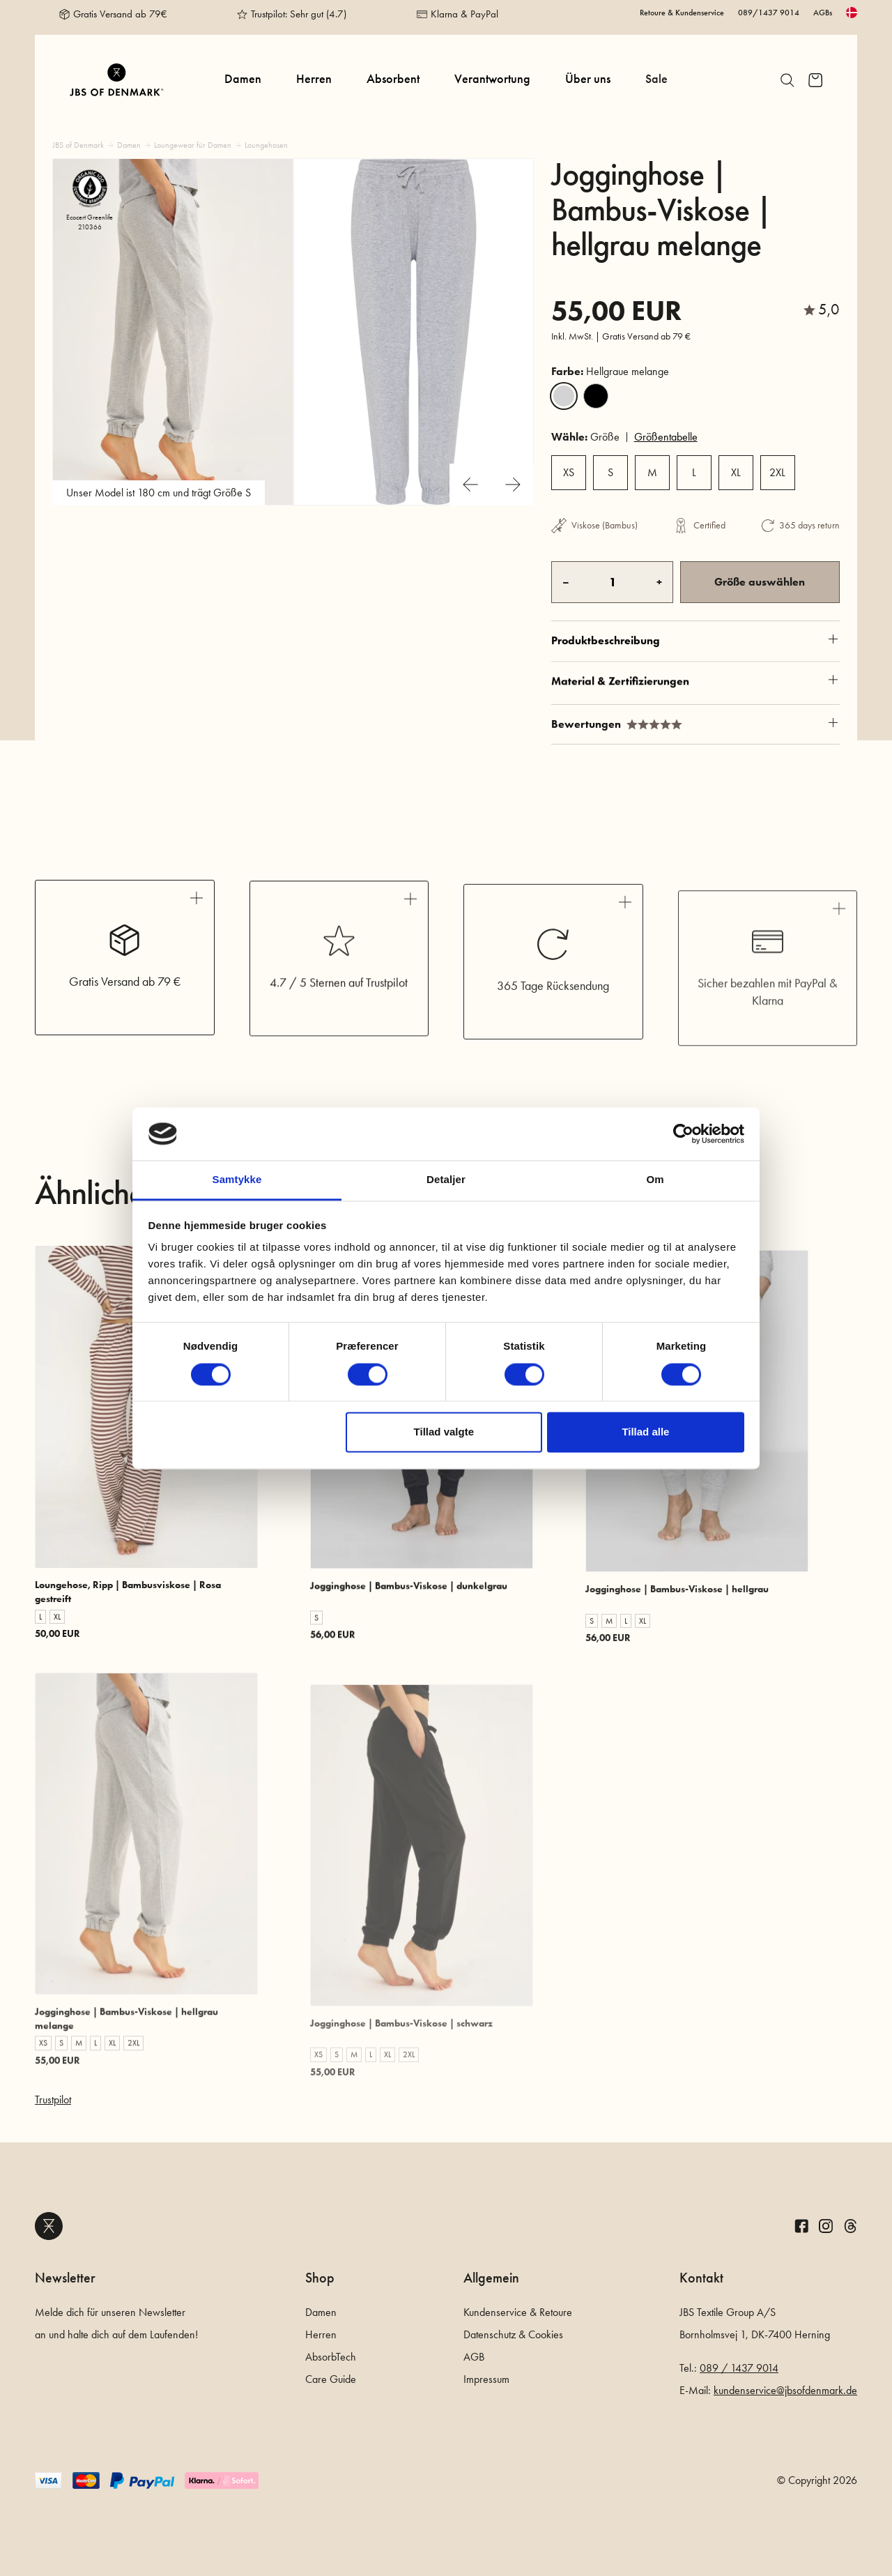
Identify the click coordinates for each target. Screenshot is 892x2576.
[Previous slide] (470, 484)
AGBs (822, 12)
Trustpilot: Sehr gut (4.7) (298, 14)
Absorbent (393, 78)
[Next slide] (513, 484)
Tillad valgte (444, 1432)
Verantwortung (492, 78)
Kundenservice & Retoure (517, 2312)
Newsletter (65, 2277)
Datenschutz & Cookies (513, 2334)
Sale (656, 78)
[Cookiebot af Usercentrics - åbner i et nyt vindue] (683, 1133)
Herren (314, 78)
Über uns (587, 78)
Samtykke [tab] (237, 1180)
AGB (473, 2356)
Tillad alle (645, 1432)
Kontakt (701, 2277)
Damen (242, 78)
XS (568, 472)
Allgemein (491, 2277)
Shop (319, 2277)
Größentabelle (666, 436)
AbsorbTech (330, 2356)
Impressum (486, 2379)
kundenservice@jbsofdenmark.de (785, 2390)
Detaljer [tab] (446, 1180)
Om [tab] (654, 1180)
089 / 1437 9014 (739, 2368)
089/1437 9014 (768, 12)
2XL (777, 472)
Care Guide (330, 2379)
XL (736, 472)
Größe (585, 436)
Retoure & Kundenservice (682, 12)
